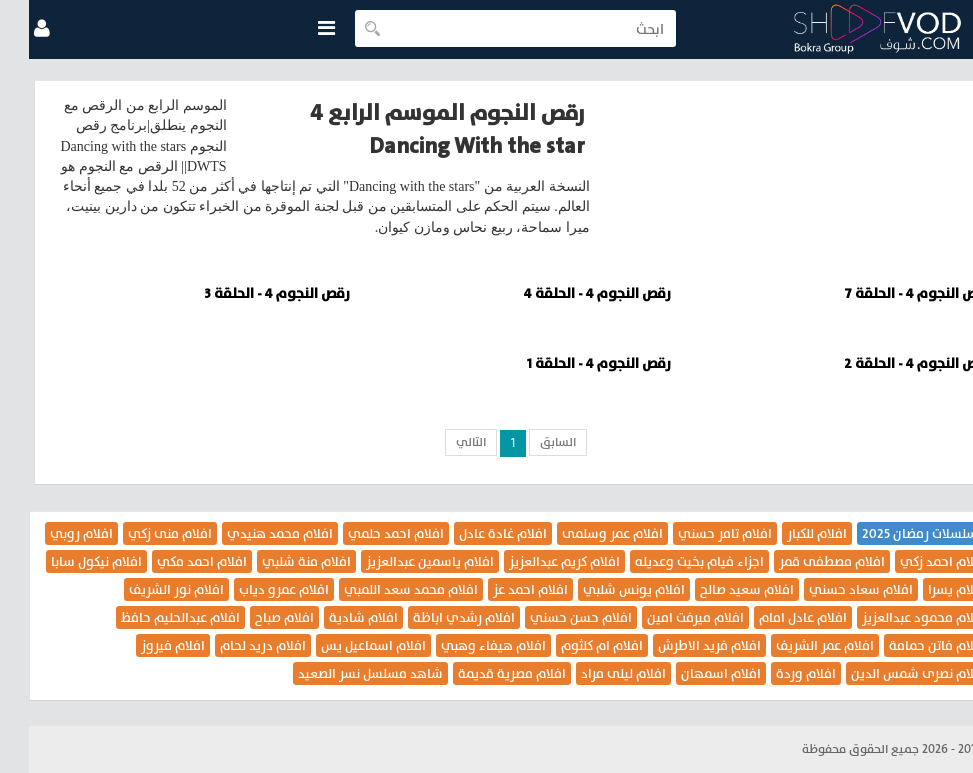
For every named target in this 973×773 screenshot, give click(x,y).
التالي (442, 442)
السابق (529, 442)
